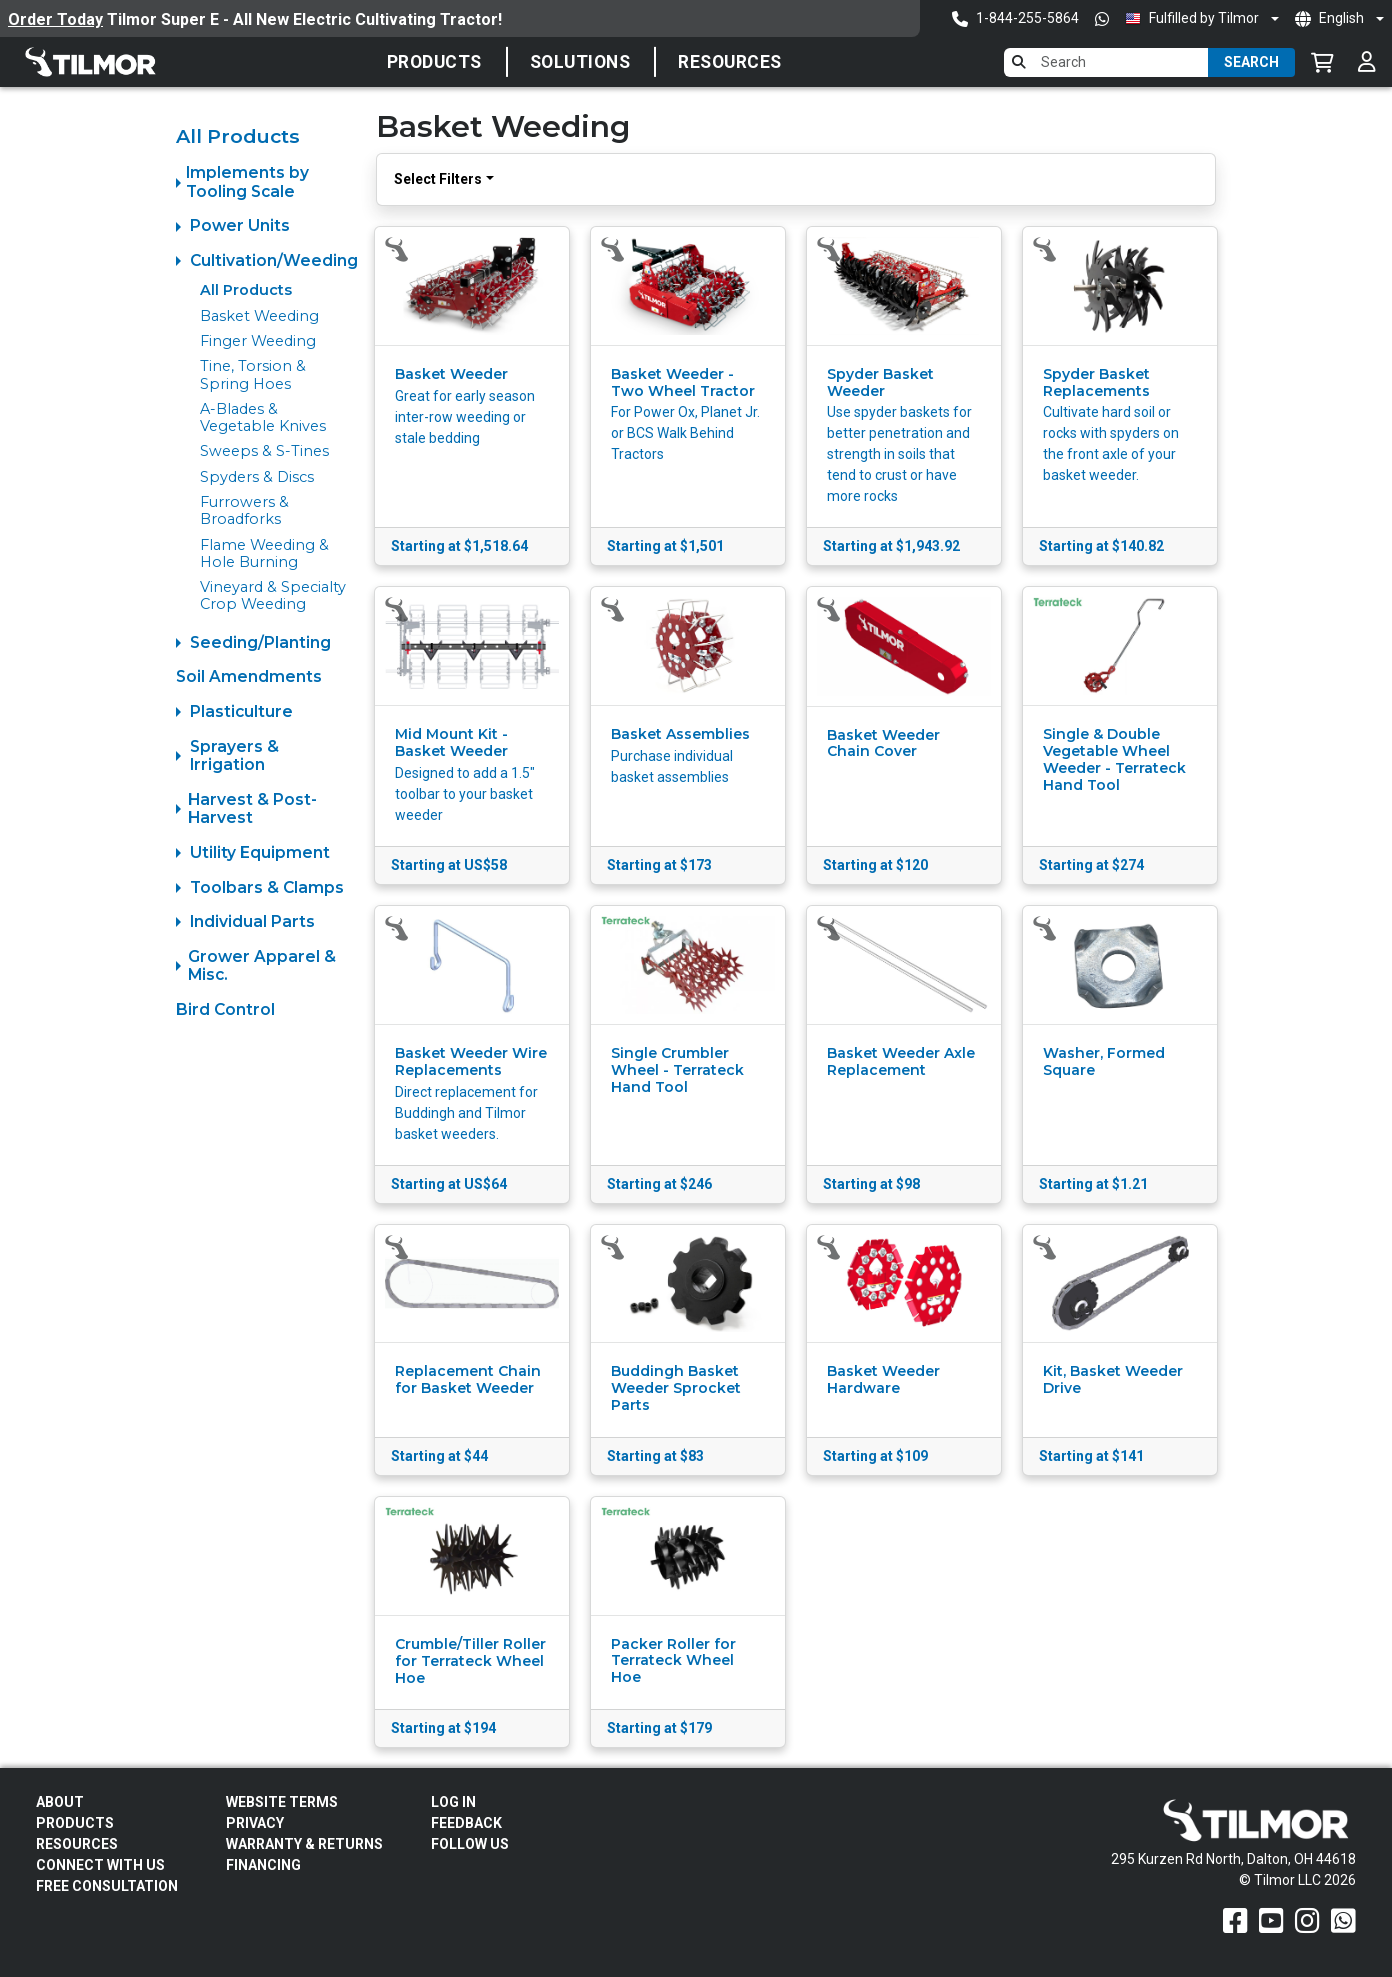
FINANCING (263, 1865)
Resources (730, 62)
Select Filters (438, 179)
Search (1251, 62)
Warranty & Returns (304, 1844)
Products (434, 62)
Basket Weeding (259, 316)
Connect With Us (100, 1865)
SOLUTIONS (580, 62)
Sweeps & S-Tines (264, 451)
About (60, 1802)
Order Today (55, 19)
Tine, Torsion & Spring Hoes (253, 374)
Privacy (255, 1823)
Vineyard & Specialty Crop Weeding (273, 595)
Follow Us (470, 1844)
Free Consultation (107, 1886)
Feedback (466, 1823)
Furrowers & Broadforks (244, 510)
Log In (453, 1802)
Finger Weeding (258, 341)
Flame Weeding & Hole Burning (264, 553)
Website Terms (282, 1802)
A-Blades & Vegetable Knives (263, 417)
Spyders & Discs (257, 477)
